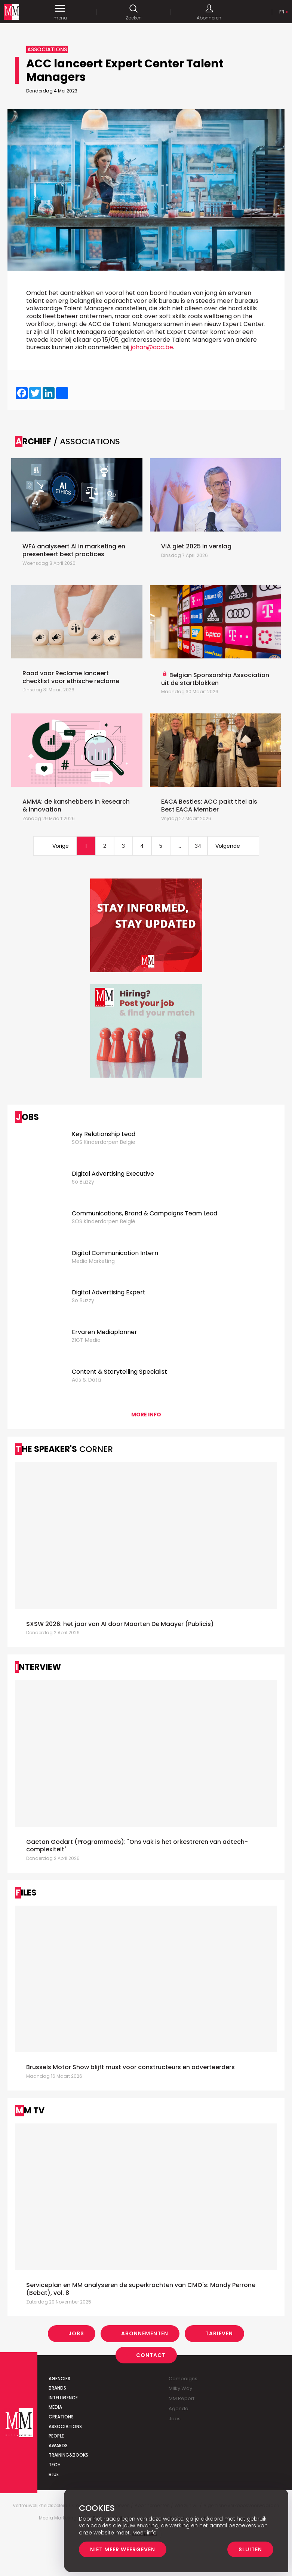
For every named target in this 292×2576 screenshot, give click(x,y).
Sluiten (250, 2549)
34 (198, 846)
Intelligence (63, 2397)
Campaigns (183, 2378)
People (56, 2436)
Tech (55, 2464)
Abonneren (209, 12)
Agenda (178, 2408)
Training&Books (68, 2455)
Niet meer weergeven (122, 2549)
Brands (57, 2388)
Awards (58, 2445)
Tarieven (219, 2333)
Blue (54, 2474)
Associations (65, 2426)
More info (146, 1414)
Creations (61, 2417)
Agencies (59, 2378)
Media (55, 2407)
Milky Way (180, 2388)
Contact (151, 2355)
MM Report (181, 2398)
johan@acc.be (152, 347)
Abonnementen (144, 2333)
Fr (282, 12)
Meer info (144, 2532)
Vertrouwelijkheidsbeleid (40, 2506)
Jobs (76, 2333)
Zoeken (134, 12)
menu (60, 12)
